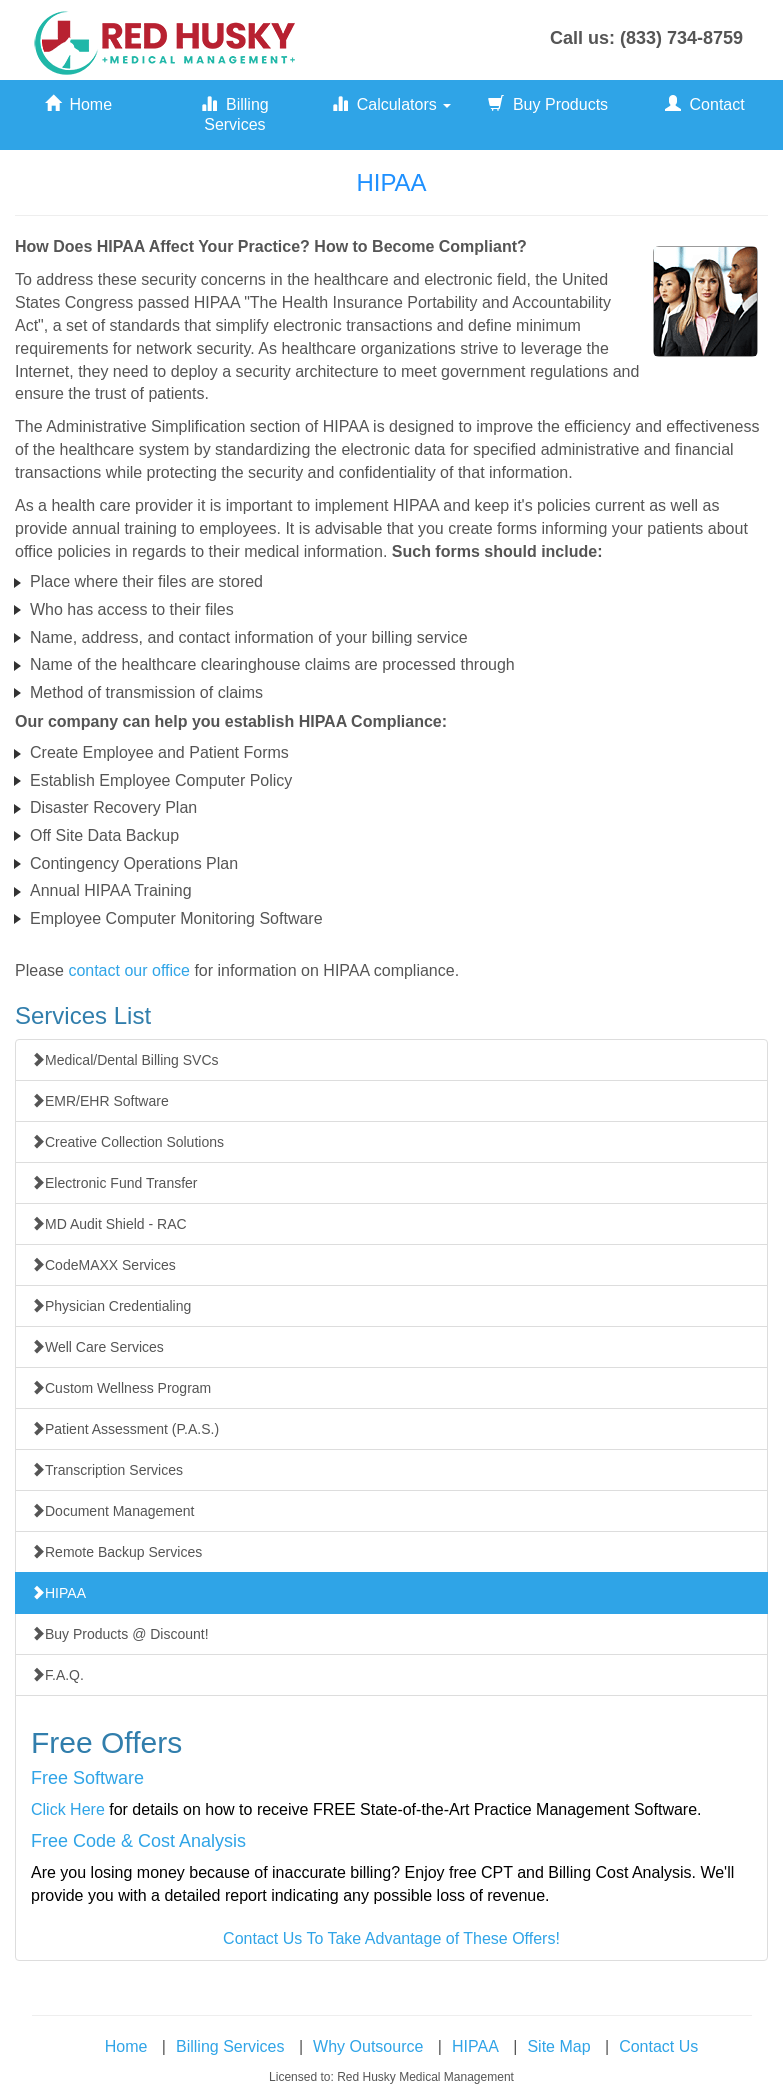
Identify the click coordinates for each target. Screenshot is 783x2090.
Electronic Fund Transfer (114, 1183)
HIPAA (58, 1593)
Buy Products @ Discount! (120, 1634)
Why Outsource (368, 2046)
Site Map (558, 2046)
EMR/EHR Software (100, 1101)
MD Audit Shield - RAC (109, 1224)
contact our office (129, 970)
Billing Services (235, 114)
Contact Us (658, 2046)
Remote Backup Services (116, 1552)
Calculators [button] (391, 104)
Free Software (87, 1778)
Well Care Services (97, 1347)
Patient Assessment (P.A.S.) (125, 1429)
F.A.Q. (57, 1675)
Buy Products (548, 104)
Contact (705, 104)
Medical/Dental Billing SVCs (125, 1060)
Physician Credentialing (111, 1306)
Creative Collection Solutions (127, 1142)
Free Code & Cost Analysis (138, 1841)
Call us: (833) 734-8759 (646, 38)
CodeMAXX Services (103, 1265)
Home (79, 104)
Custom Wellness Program (121, 1388)
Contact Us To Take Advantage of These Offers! (391, 1938)
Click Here (68, 1809)
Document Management (112, 1511)
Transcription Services (107, 1470)
